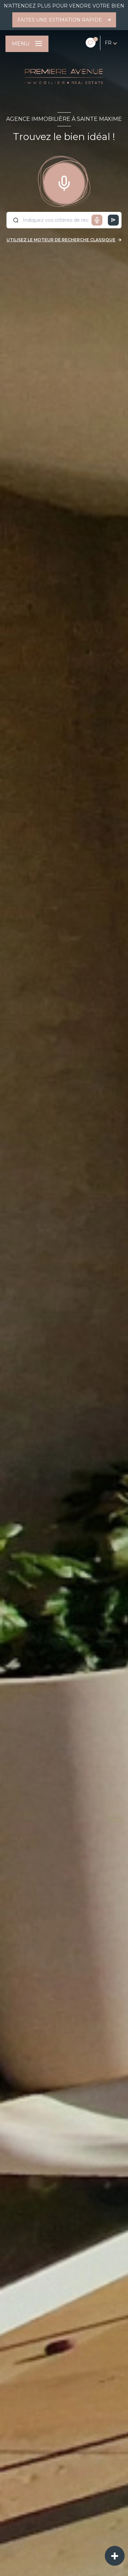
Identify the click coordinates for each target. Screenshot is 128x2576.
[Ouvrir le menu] (26, 44)
